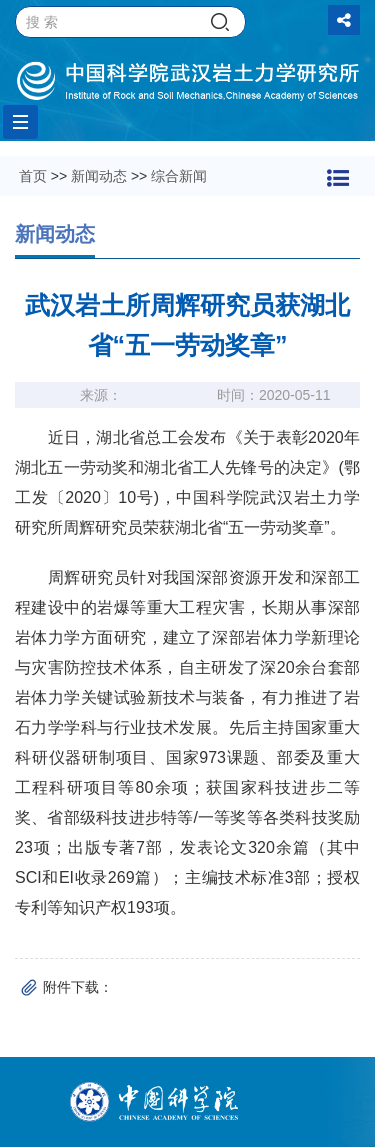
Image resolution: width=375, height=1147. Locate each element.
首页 (33, 176)
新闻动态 (99, 176)
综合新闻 (179, 176)
